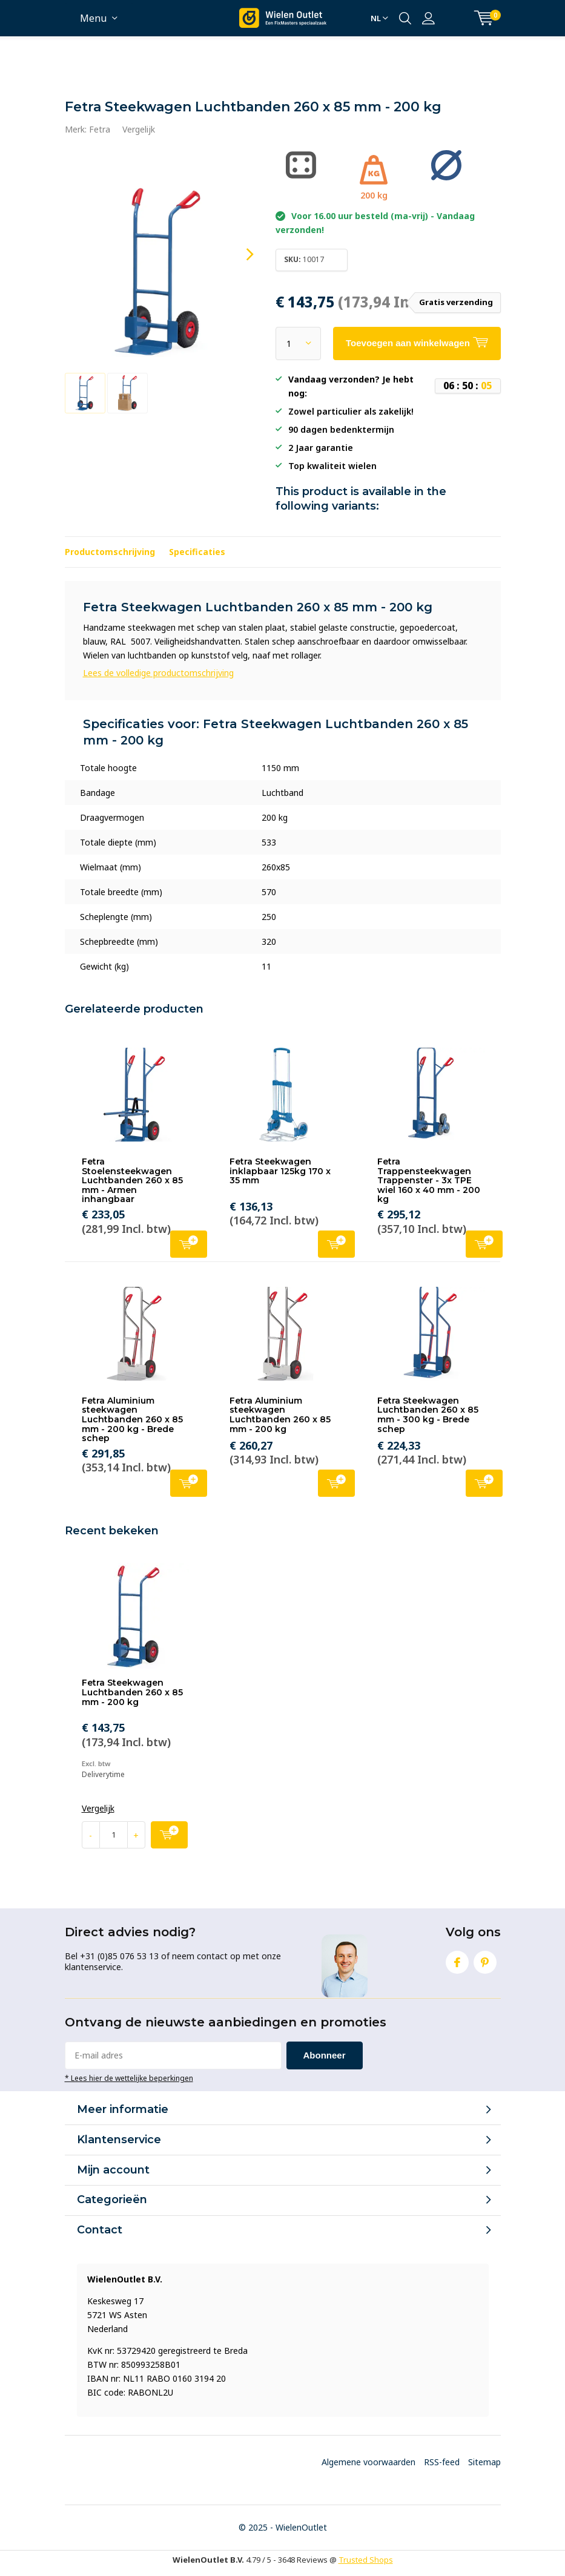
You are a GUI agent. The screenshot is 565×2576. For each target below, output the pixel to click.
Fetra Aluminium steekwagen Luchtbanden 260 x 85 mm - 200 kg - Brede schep (132, 1419)
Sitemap (484, 2462)
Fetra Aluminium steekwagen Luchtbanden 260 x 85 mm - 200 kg (280, 1414)
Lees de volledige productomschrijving (158, 672)
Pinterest (485, 1959)
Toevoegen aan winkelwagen (188, 1242)
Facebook (457, 1959)
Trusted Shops (366, 2559)
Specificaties (197, 551)
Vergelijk (138, 129)
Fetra (99, 129)
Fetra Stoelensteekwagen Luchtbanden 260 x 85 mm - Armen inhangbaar (132, 1180)
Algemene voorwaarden (368, 2462)
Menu (93, 18)
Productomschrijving (110, 551)
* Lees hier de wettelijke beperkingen (129, 2078)
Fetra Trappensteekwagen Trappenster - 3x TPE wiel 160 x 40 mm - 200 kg (428, 1180)
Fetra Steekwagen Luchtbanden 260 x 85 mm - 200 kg (132, 1692)
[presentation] (239, 254)
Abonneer (324, 2055)
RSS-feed (442, 2462)
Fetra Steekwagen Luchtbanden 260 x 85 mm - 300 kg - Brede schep (427, 1414)
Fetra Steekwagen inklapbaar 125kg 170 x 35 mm (280, 1171)
